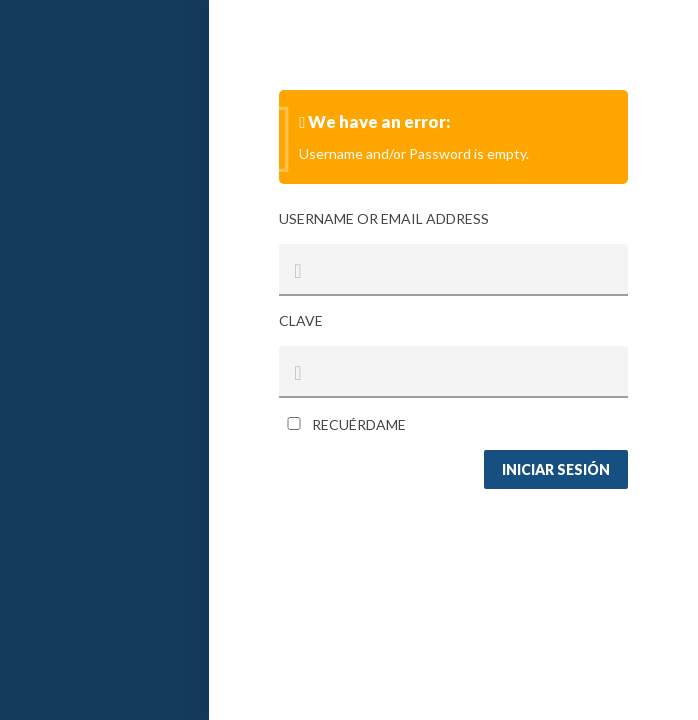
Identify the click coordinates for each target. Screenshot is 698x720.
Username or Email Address (384, 218)
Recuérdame (342, 424)
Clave (301, 320)
